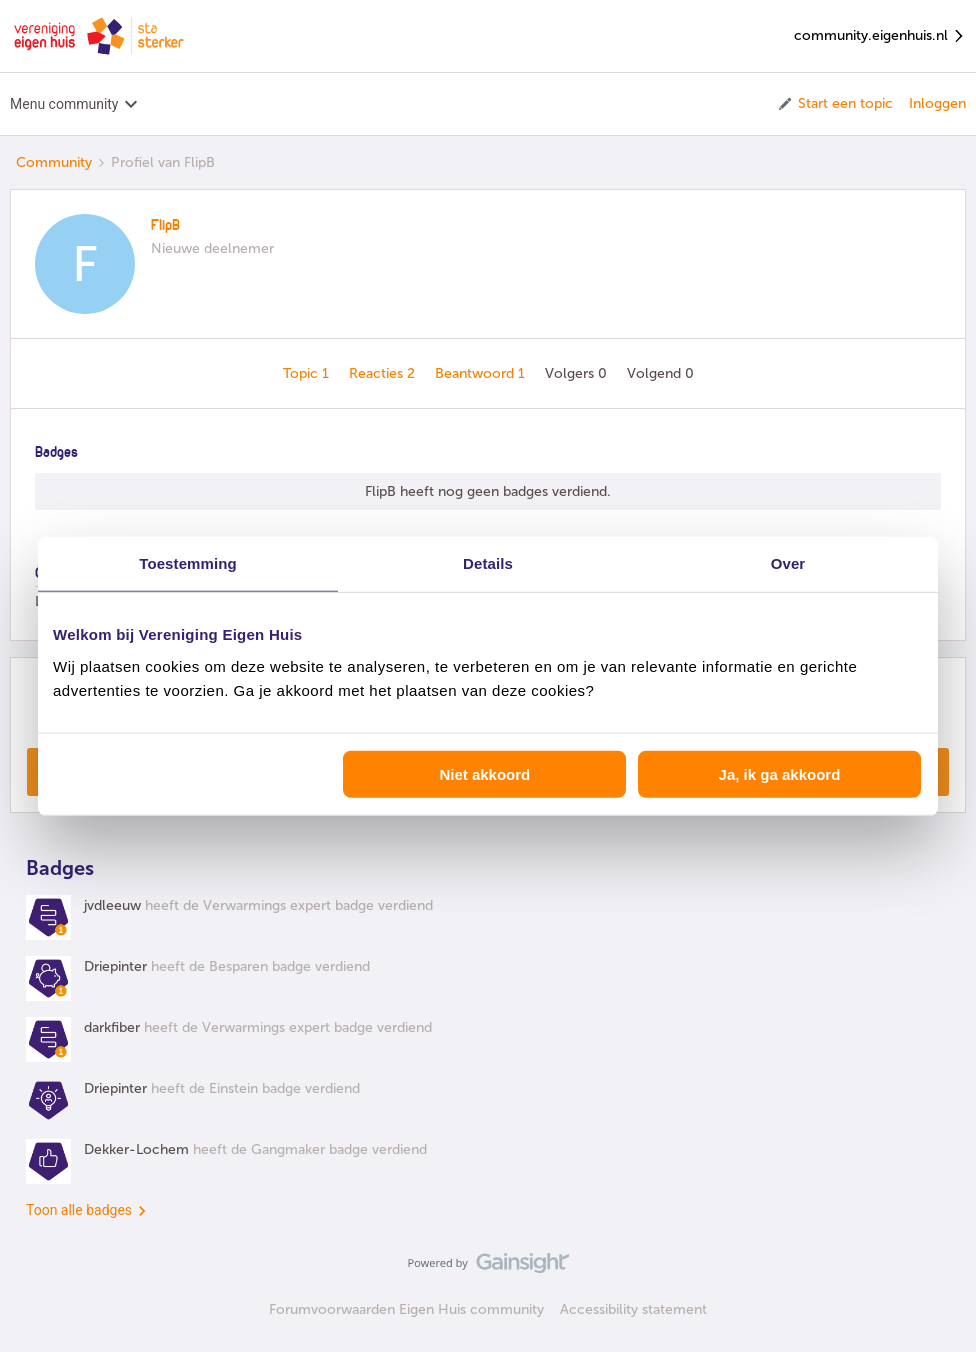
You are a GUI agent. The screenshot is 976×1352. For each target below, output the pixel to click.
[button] (834, 104)
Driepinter (115, 966)
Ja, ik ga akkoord (780, 773)
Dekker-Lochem (136, 1149)
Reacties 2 (384, 373)
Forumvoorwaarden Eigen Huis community (406, 1309)
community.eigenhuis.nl (880, 36)
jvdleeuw (112, 905)
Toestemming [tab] (188, 563)
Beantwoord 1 (482, 373)
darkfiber (112, 1027)
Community (54, 162)
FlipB (165, 226)
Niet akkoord (484, 773)
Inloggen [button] (937, 103)
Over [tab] (788, 563)
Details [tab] (488, 563)
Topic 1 (308, 373)
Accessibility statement (633, 1309)
